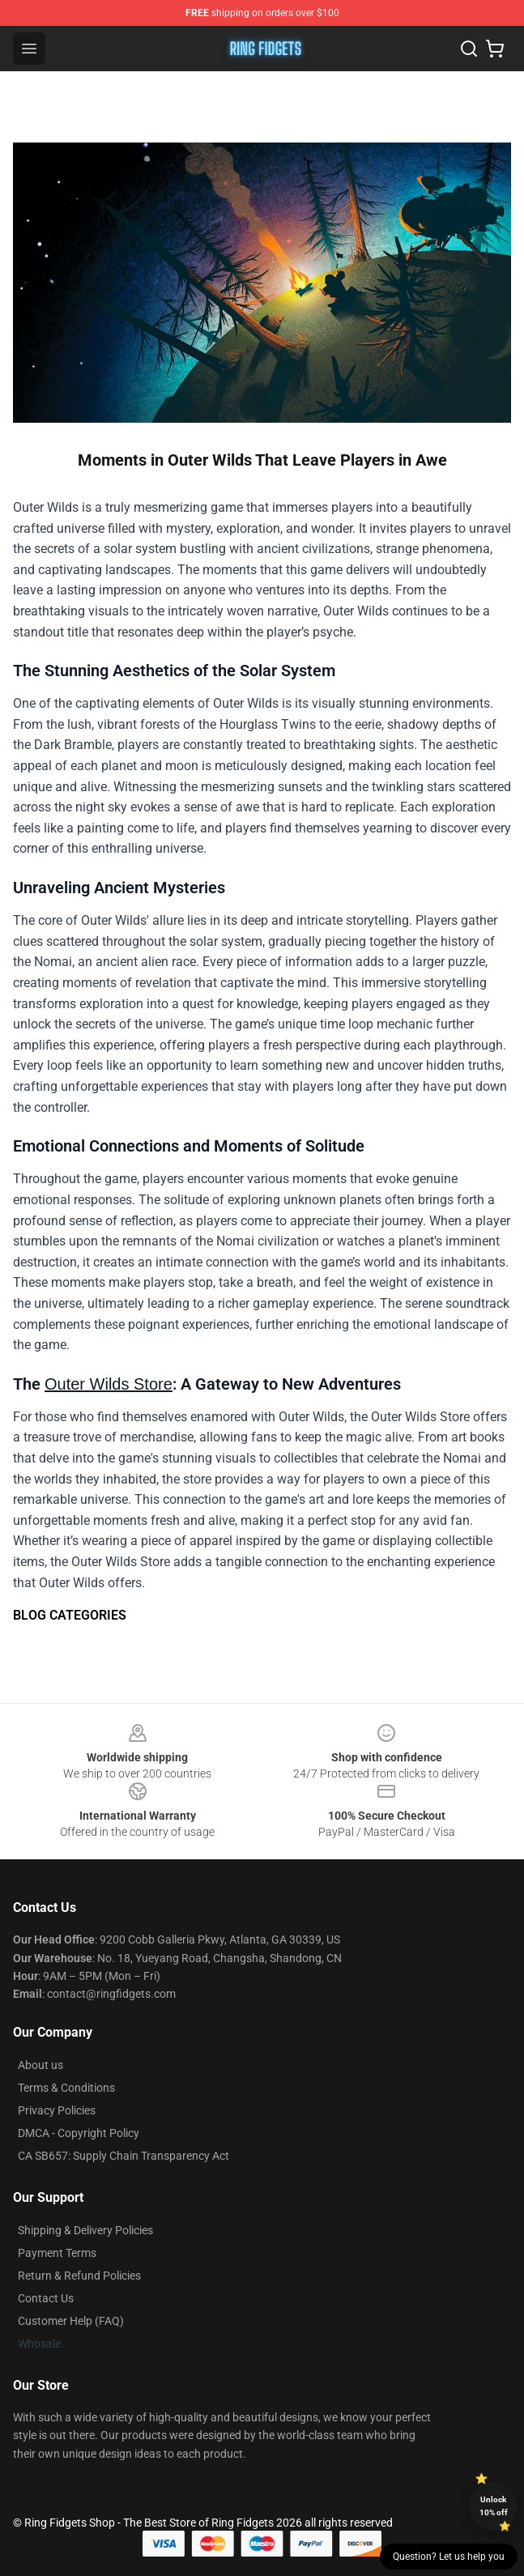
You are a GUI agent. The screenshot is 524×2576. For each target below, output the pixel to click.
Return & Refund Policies (79, 2275)
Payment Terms (57, 2252)
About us (40, 2065)
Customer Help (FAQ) (71, 2320)
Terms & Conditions (66, 2087)
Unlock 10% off (493, 2506)
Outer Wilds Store (109, 1384)
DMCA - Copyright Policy (78, 2133)
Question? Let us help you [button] (449, 2556)
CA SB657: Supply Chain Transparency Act (123, 2155)
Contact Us (46, 2298)
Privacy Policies (57, 2110)
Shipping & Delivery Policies (85, 2230)
